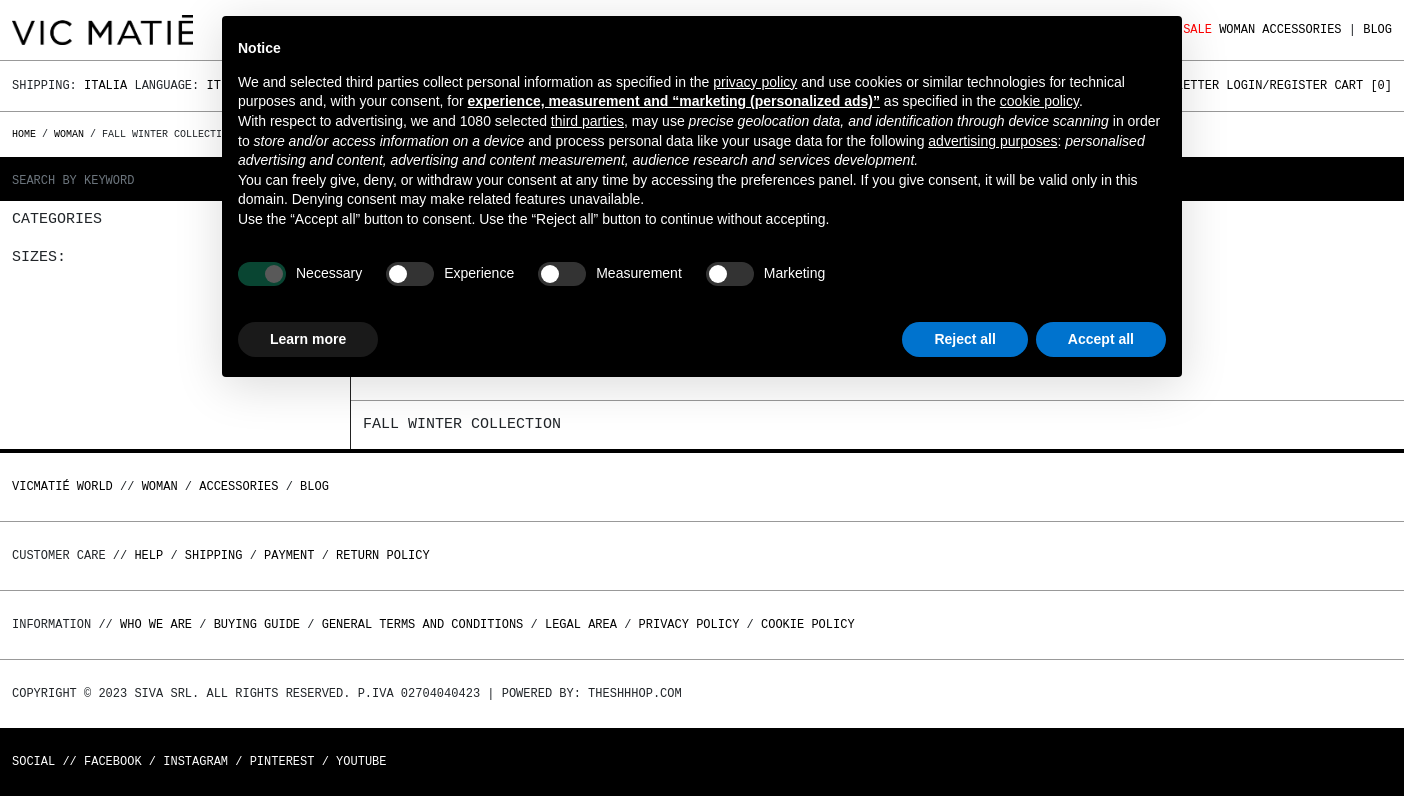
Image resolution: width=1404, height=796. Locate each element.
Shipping (214, 555)
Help (148, 555)
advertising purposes (992, 141)
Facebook (113, 761)
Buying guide (257, 624)
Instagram (195, 761)
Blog (1377, 29)
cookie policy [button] (1039, 101)
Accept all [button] (1101, 339)
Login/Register (1276, 85)
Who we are (156, 624)
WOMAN (1237, 29)
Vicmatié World (62, 486)
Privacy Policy (689, 624)
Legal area (581, 624)
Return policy (383, 555)
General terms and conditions (423, 624)
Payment (289, 555)
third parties (587, 121)
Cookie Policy (808, 624)
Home (27, 134)
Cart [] (1363, 85)
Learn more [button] (308, 339)
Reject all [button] (964, 339)
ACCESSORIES (1301, 29)
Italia (105, 85)
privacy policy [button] (755, 82)
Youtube (361, 761)
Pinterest (282, 761)
